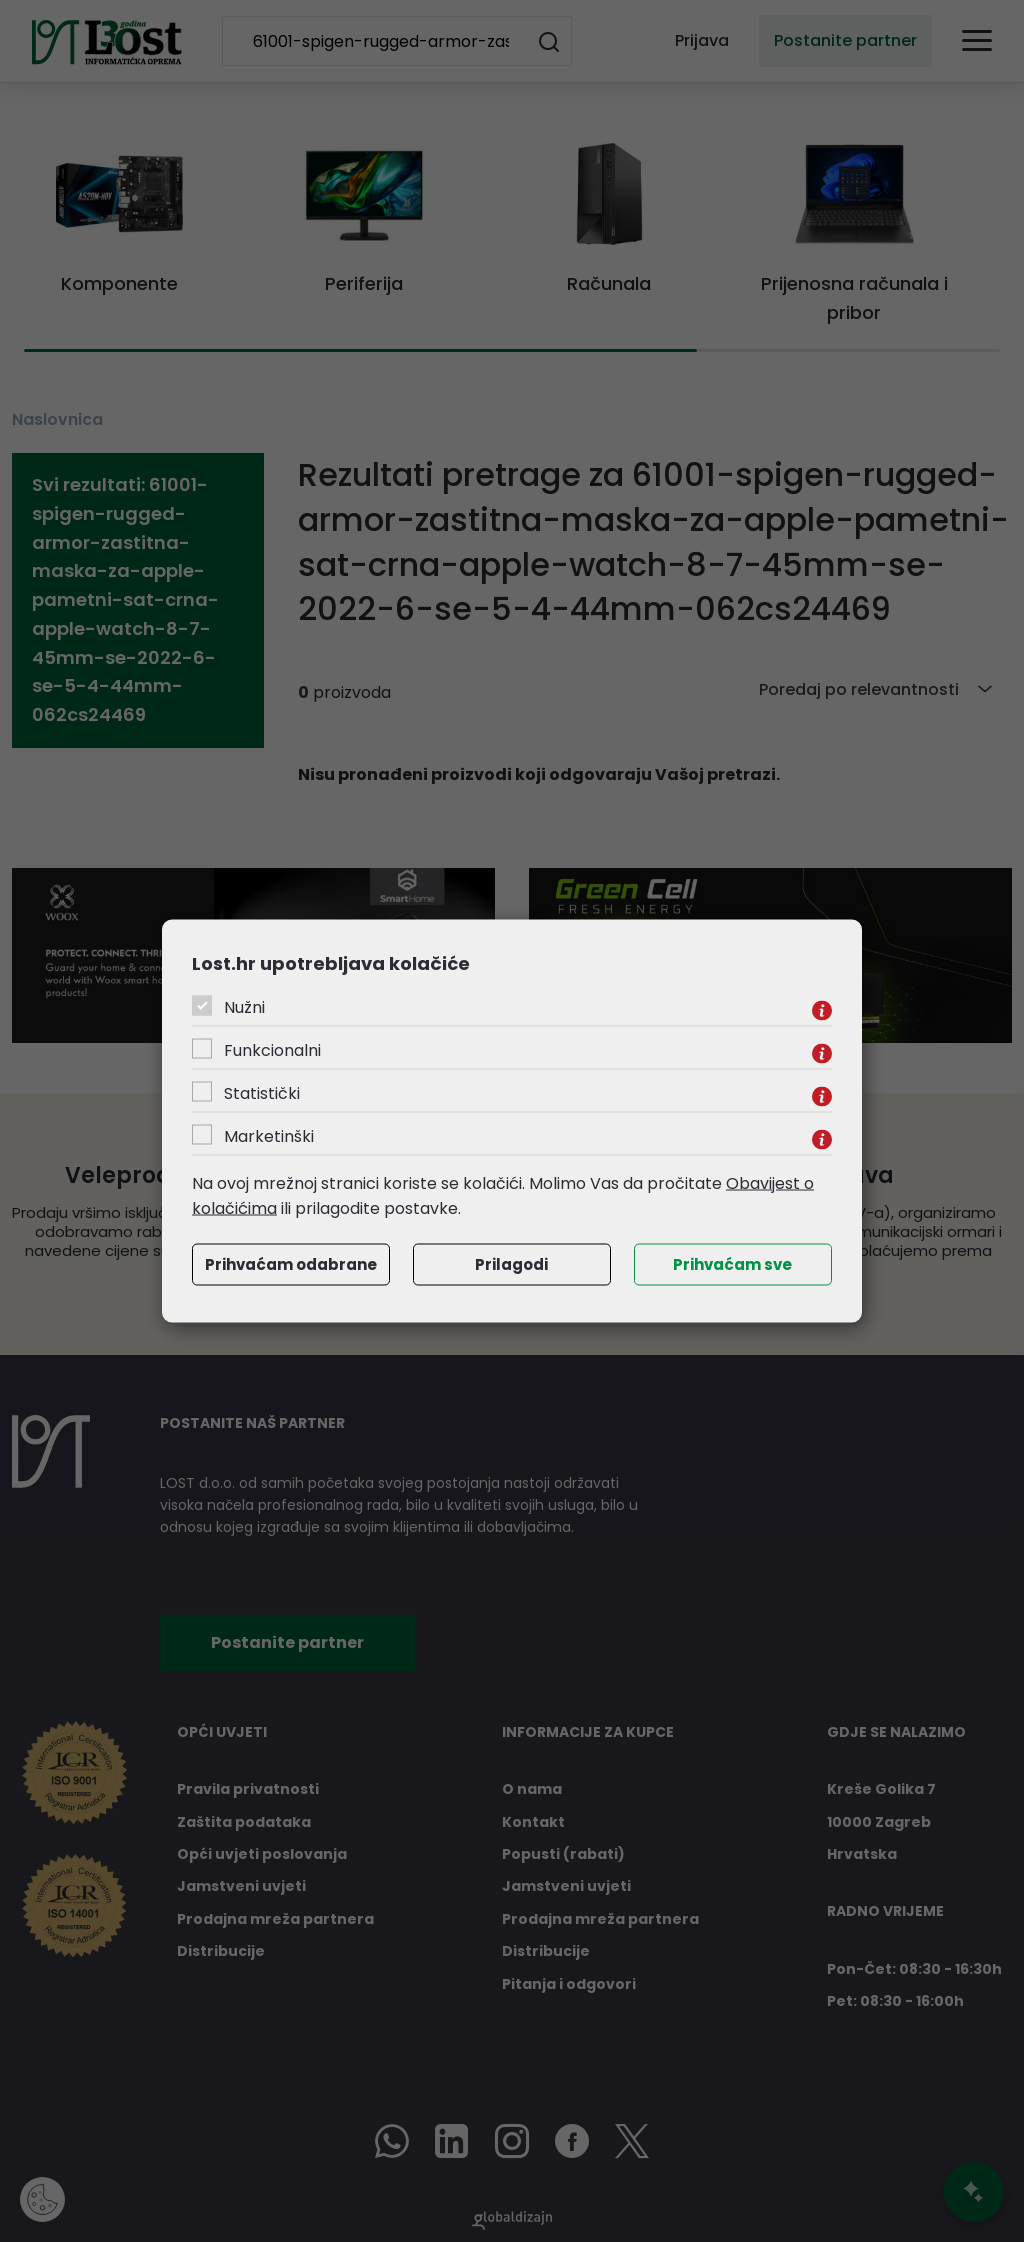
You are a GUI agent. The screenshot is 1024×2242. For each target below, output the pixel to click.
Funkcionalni (272, 1049)
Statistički (262, 1092)
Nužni (244, 1006)
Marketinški (269, 1135)
